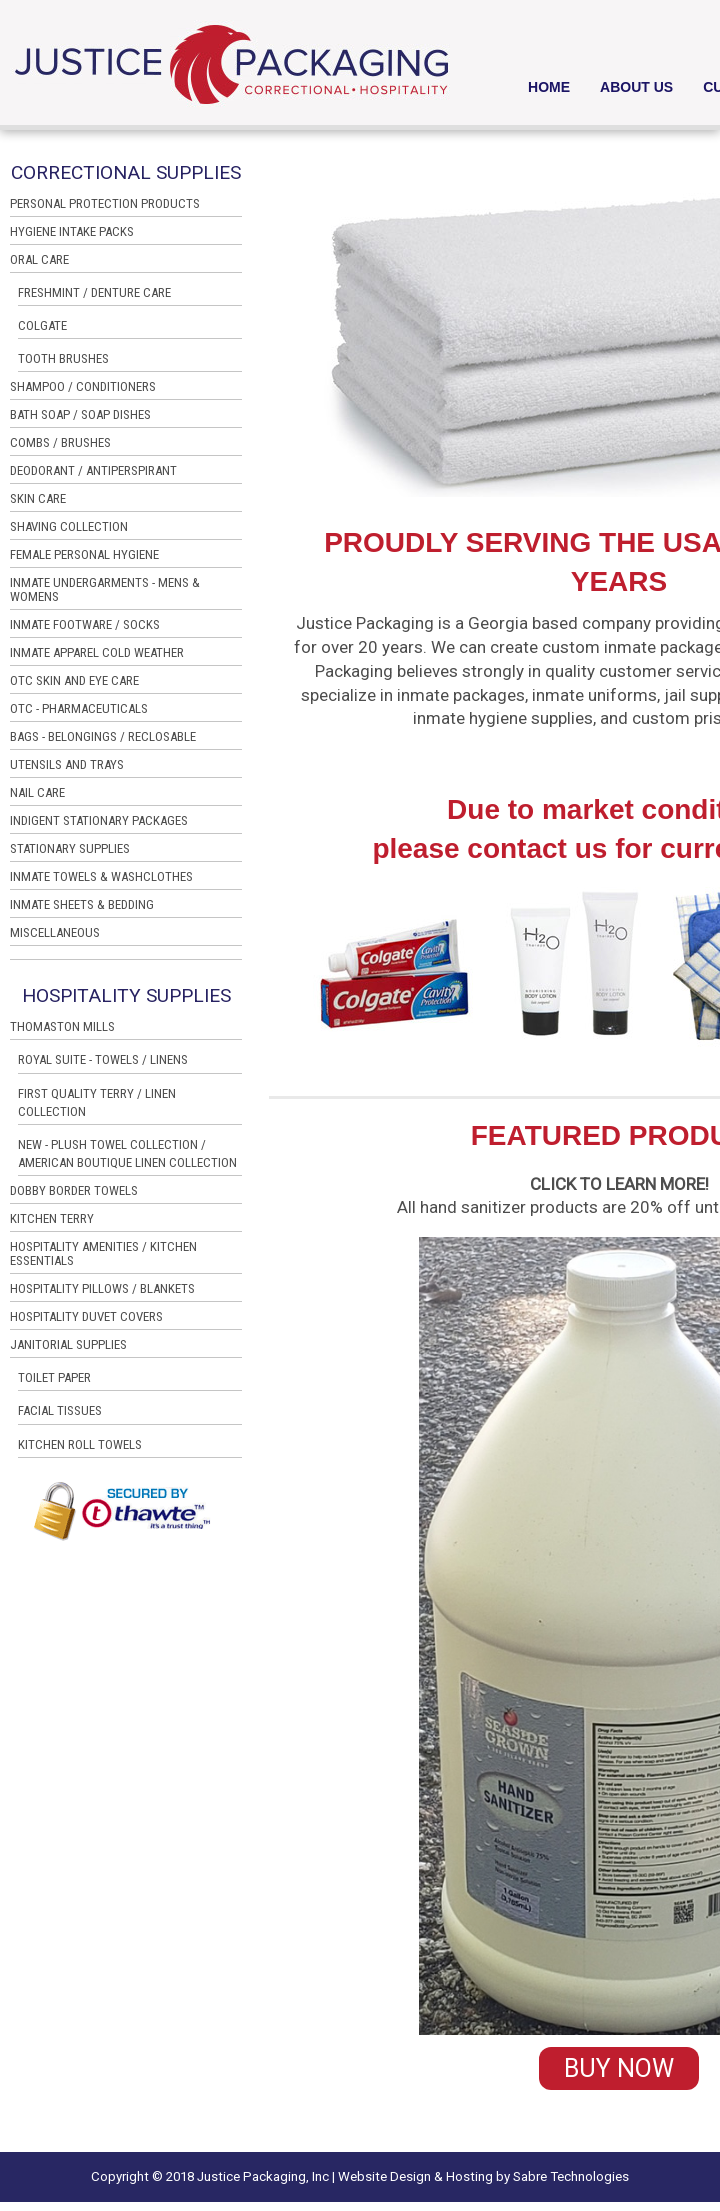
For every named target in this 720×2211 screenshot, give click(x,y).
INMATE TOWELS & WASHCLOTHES (101, 877)
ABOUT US (636, 87)
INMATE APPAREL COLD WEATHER (97, 653)
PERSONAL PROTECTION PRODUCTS (105, 204)
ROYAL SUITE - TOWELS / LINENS (103, 1059)
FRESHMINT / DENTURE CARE (94, 292)
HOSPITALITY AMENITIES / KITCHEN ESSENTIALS (103, 1254)
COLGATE (42, 325)
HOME (549, 87)
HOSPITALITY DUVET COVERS (86, 1317)
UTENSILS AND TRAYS (67, 765)
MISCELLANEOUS (55, 933)
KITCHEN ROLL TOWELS (80, 1444)
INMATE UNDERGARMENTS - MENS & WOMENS (105, 590)
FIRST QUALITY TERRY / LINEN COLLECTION (97, 1102)
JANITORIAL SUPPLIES (68, 1345)
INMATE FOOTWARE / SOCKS (85, 625)
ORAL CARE (39, 260)
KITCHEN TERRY (52, 1219)
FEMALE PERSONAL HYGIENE (84, 555)
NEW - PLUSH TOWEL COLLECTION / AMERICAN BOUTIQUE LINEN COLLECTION (127, 1153)
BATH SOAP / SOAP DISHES (80, 415)
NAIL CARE (37, 793)
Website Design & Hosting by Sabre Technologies (483, 2176)
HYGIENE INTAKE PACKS (72, 232)
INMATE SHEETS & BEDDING (82, 905)
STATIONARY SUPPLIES (70, 849)
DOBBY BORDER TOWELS (74, 1191)
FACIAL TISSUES (60, 1410)
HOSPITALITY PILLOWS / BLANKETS (102, 1289)
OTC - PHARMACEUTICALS (79, 709)
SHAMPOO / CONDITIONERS (83, 387)
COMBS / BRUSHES (60, 443)
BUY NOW (619, 2068)
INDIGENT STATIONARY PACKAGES (99, 821)
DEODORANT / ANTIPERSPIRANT (93, 471)
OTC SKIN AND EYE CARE (74, 681)
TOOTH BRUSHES (63, 358)
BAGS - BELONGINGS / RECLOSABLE (103, 737)
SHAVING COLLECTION (69, 527)
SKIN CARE (38, 499)
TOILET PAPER (54, 1377)
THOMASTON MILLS (62, 1027)
